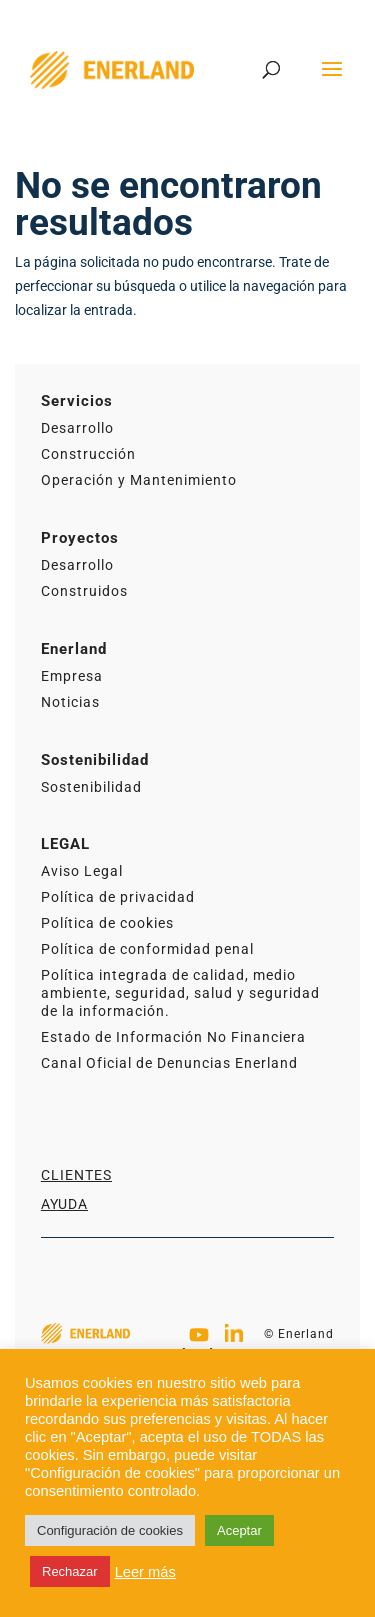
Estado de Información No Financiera (173, 1037)
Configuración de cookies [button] (110, 1530)
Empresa (72, 676)
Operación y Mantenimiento (139, 480)
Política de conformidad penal (147, 949)
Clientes (76, 1175)
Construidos (84, 591)
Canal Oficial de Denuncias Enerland (169, 1063)
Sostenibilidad (91, 787)
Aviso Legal (82, 871)
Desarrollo (77, 428)
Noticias (70, 702)
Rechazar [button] (70, 1571)
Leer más (145, 1572)
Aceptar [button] (239, 1530)
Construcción (88, 454)
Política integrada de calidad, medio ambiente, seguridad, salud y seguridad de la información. (180, 993)
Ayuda (64, 1204)
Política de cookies (107, 923)
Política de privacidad (118, 897)
